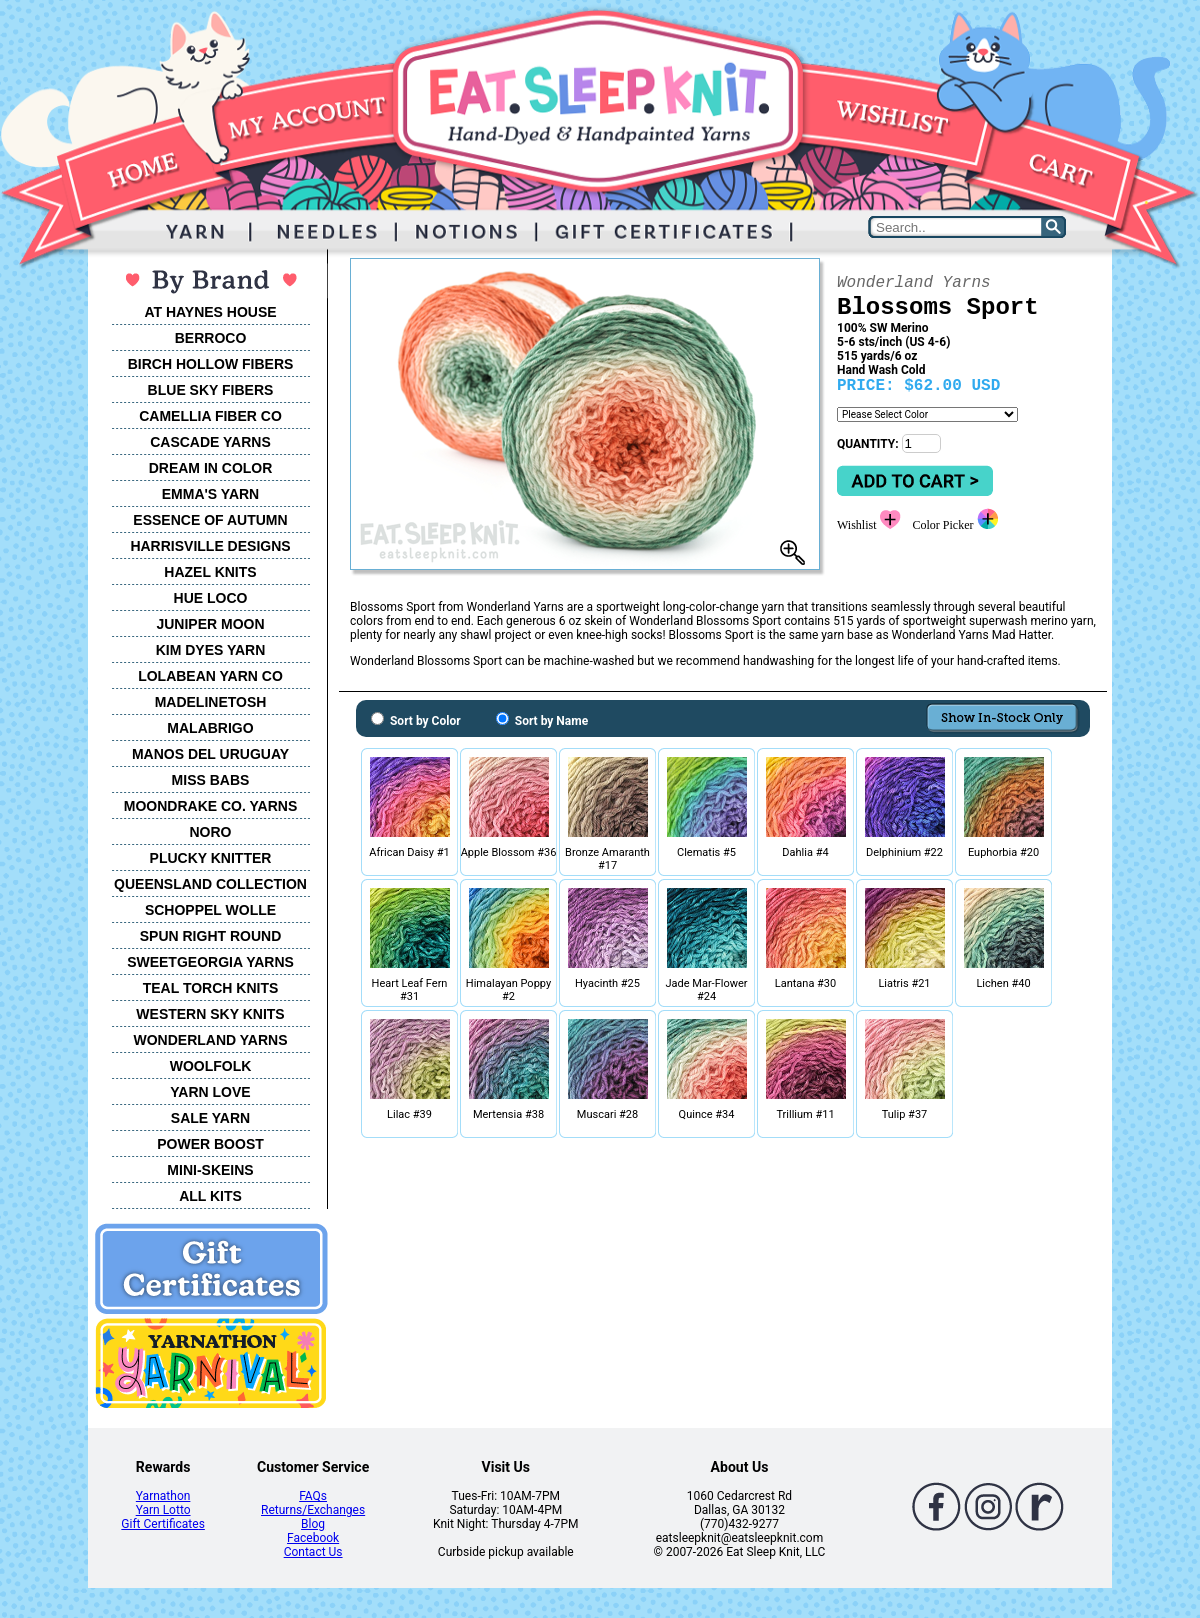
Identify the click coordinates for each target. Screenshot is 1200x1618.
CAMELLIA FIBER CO (210, 416)
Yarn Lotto (163, 1510)
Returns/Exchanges (313, 1510)
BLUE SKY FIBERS (211, 390)
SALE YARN (210, 1118)
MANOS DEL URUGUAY (210, 754)
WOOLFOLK (211, 1066)
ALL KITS (210, 1196)
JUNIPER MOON (210, 624)
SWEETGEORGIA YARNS (210, 962)
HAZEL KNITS (210, 572)
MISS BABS (211, 780)
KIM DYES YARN (211, 650)
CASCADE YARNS (210, 442)
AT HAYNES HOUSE (210, 312)
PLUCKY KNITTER (211, 858)
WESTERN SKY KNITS (210, 1014)
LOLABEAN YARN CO (210, 676)
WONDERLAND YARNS (210, 1040)
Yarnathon (163, 1496)
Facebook (313, 1538)
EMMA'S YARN (210, 494)
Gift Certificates (162, 1524)
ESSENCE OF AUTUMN (210, 520)
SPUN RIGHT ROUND (211, 936)
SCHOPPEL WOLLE (210, 910)
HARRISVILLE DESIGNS (210, 546)
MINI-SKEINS (210, 1170)
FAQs (313, 1496)
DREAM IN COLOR (211, 468)
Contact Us (313, 1552)
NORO (211, 832)
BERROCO (211, 338)
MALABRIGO (210, 728)
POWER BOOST (210, 1144)
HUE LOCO (211, 598)
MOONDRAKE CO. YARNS (210, 806)
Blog (313, 1524)
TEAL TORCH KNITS (211, 988)
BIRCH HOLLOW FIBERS (211, 364)
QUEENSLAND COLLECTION (210, 884)
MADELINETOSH (211, 702)
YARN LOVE (210, 1092)
